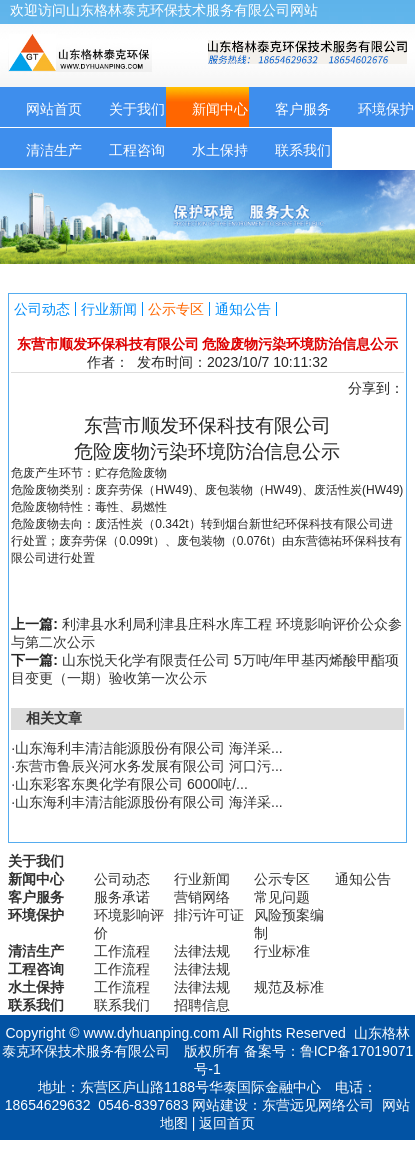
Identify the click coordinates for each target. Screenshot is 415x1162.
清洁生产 (54, 150)
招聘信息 (202, 1005)
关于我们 (137, 109)
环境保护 (36, 915)
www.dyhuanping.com (151, 1033)
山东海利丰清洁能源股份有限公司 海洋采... (149, 748)
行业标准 (282, 951)
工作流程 (122, 951)
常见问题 (282, 897)
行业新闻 (109, 309)
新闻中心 (220, 109)
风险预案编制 (289, 924)
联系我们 (303, 150)
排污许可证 (209, 915)
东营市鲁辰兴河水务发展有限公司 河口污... (149, 766)
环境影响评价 (129, 924)
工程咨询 (137, 150)
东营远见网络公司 (318, 1105)
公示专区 (176, 309)
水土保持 (220, 150)
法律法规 (202, 951)
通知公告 (243, 309)
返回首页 (227, 1123)
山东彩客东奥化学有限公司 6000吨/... (131, 784)
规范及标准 (289, 987)
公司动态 (42, 309)
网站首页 (54, 109)
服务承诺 (122, 897)
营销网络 (202, 897)
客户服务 (303, 109)
